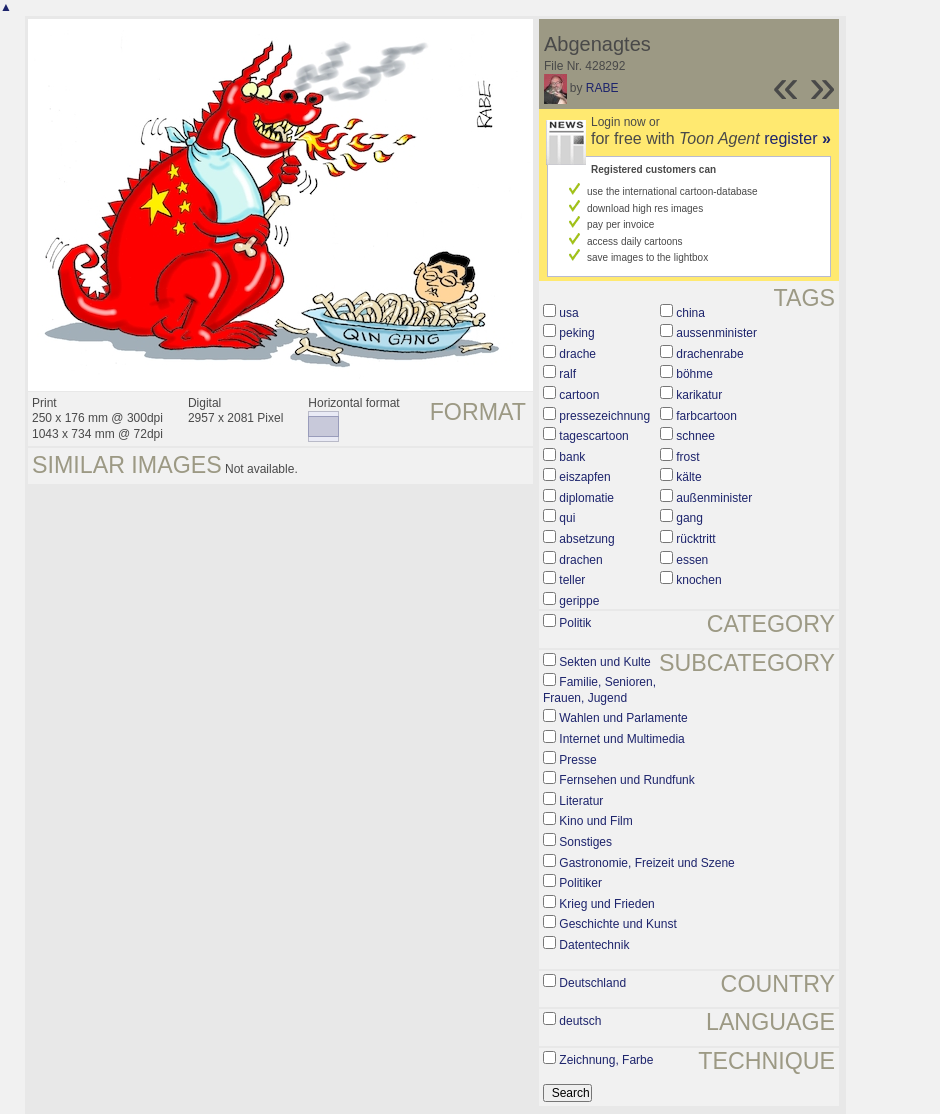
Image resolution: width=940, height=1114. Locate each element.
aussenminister (716, 333)
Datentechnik (594, 945)
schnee (695, 436)
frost (687, 457)
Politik (575, 623)
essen (692, 560)
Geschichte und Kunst (617, 924)
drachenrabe (709, 354)
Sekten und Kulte (604, 662)
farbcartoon (706, 416)
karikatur (699, 395)
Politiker (580, 883)
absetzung (586, 539)
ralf (567, 374)
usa (568, 313)
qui (567, 518)
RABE (602, 88)
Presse (577, 760)
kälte (688, 477)
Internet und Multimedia (621, 739)
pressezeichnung (604, 416)
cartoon (579, 395)
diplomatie (586, 498)
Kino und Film (595, 821)
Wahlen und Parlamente (623, 718)
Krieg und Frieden (606, 904)
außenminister (714, 498)
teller (572, 580)
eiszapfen (584, 477)
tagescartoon (593, 436)
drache (577, 354)
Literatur (581, 801)
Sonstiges (585, 842)
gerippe (579, 601)
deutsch (580, 1021)
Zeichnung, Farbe (606, 1060)
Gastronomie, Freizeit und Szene (646, 863)
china (690, 313)
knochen (698, 580)
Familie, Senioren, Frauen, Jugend (599, 690)
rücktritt (695, 539)
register (797, 138)
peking (576, 333)
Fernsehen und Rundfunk (626, 780)
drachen (580, 560)
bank (572, 457)
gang (689, 518)
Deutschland (592, 983)
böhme (694, 374)
